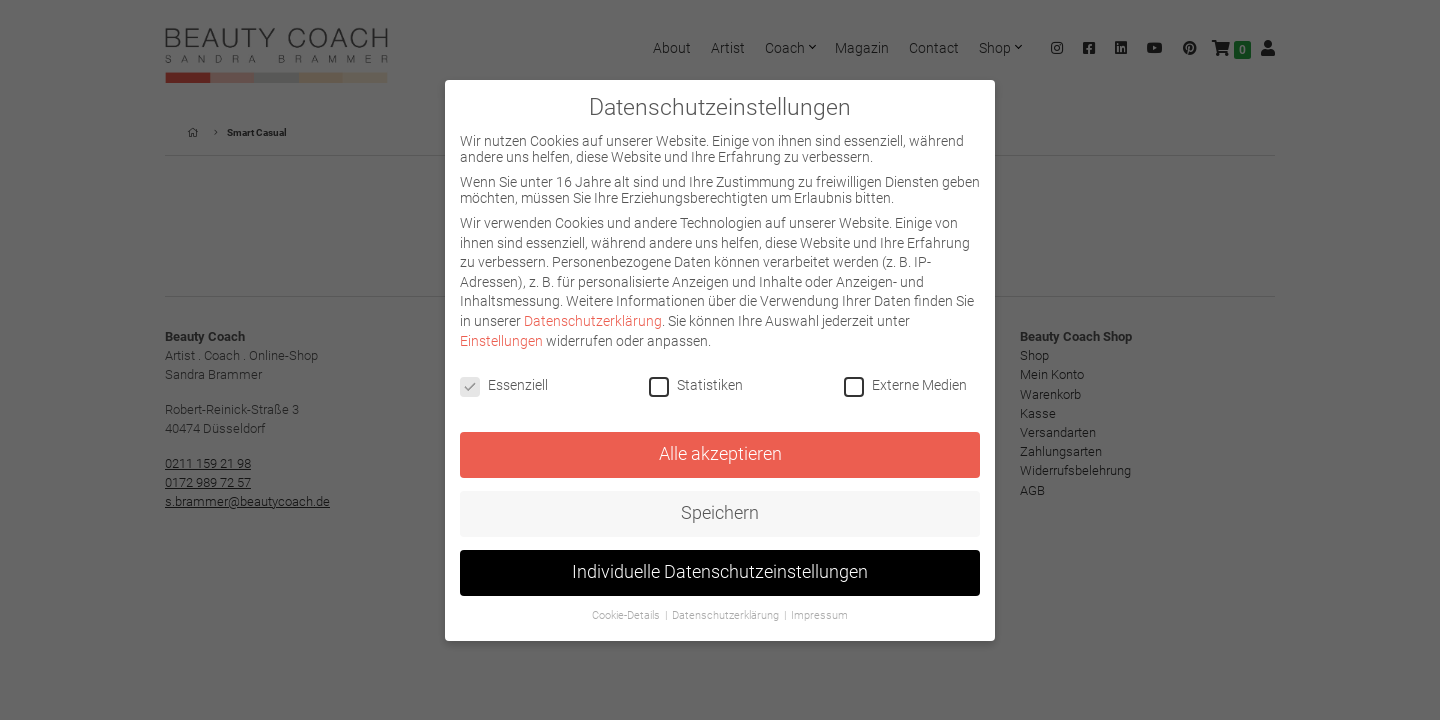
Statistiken (696, 385)
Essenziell (504, 385)
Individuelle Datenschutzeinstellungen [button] (720, 572)
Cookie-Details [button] (627, 615)
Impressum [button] (819, 615)
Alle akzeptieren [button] (720, 454)
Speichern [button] (720, 513)
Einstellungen (501, 341)
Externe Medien (905, 385)
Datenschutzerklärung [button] (727, 615)
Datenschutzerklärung (593, 321)
